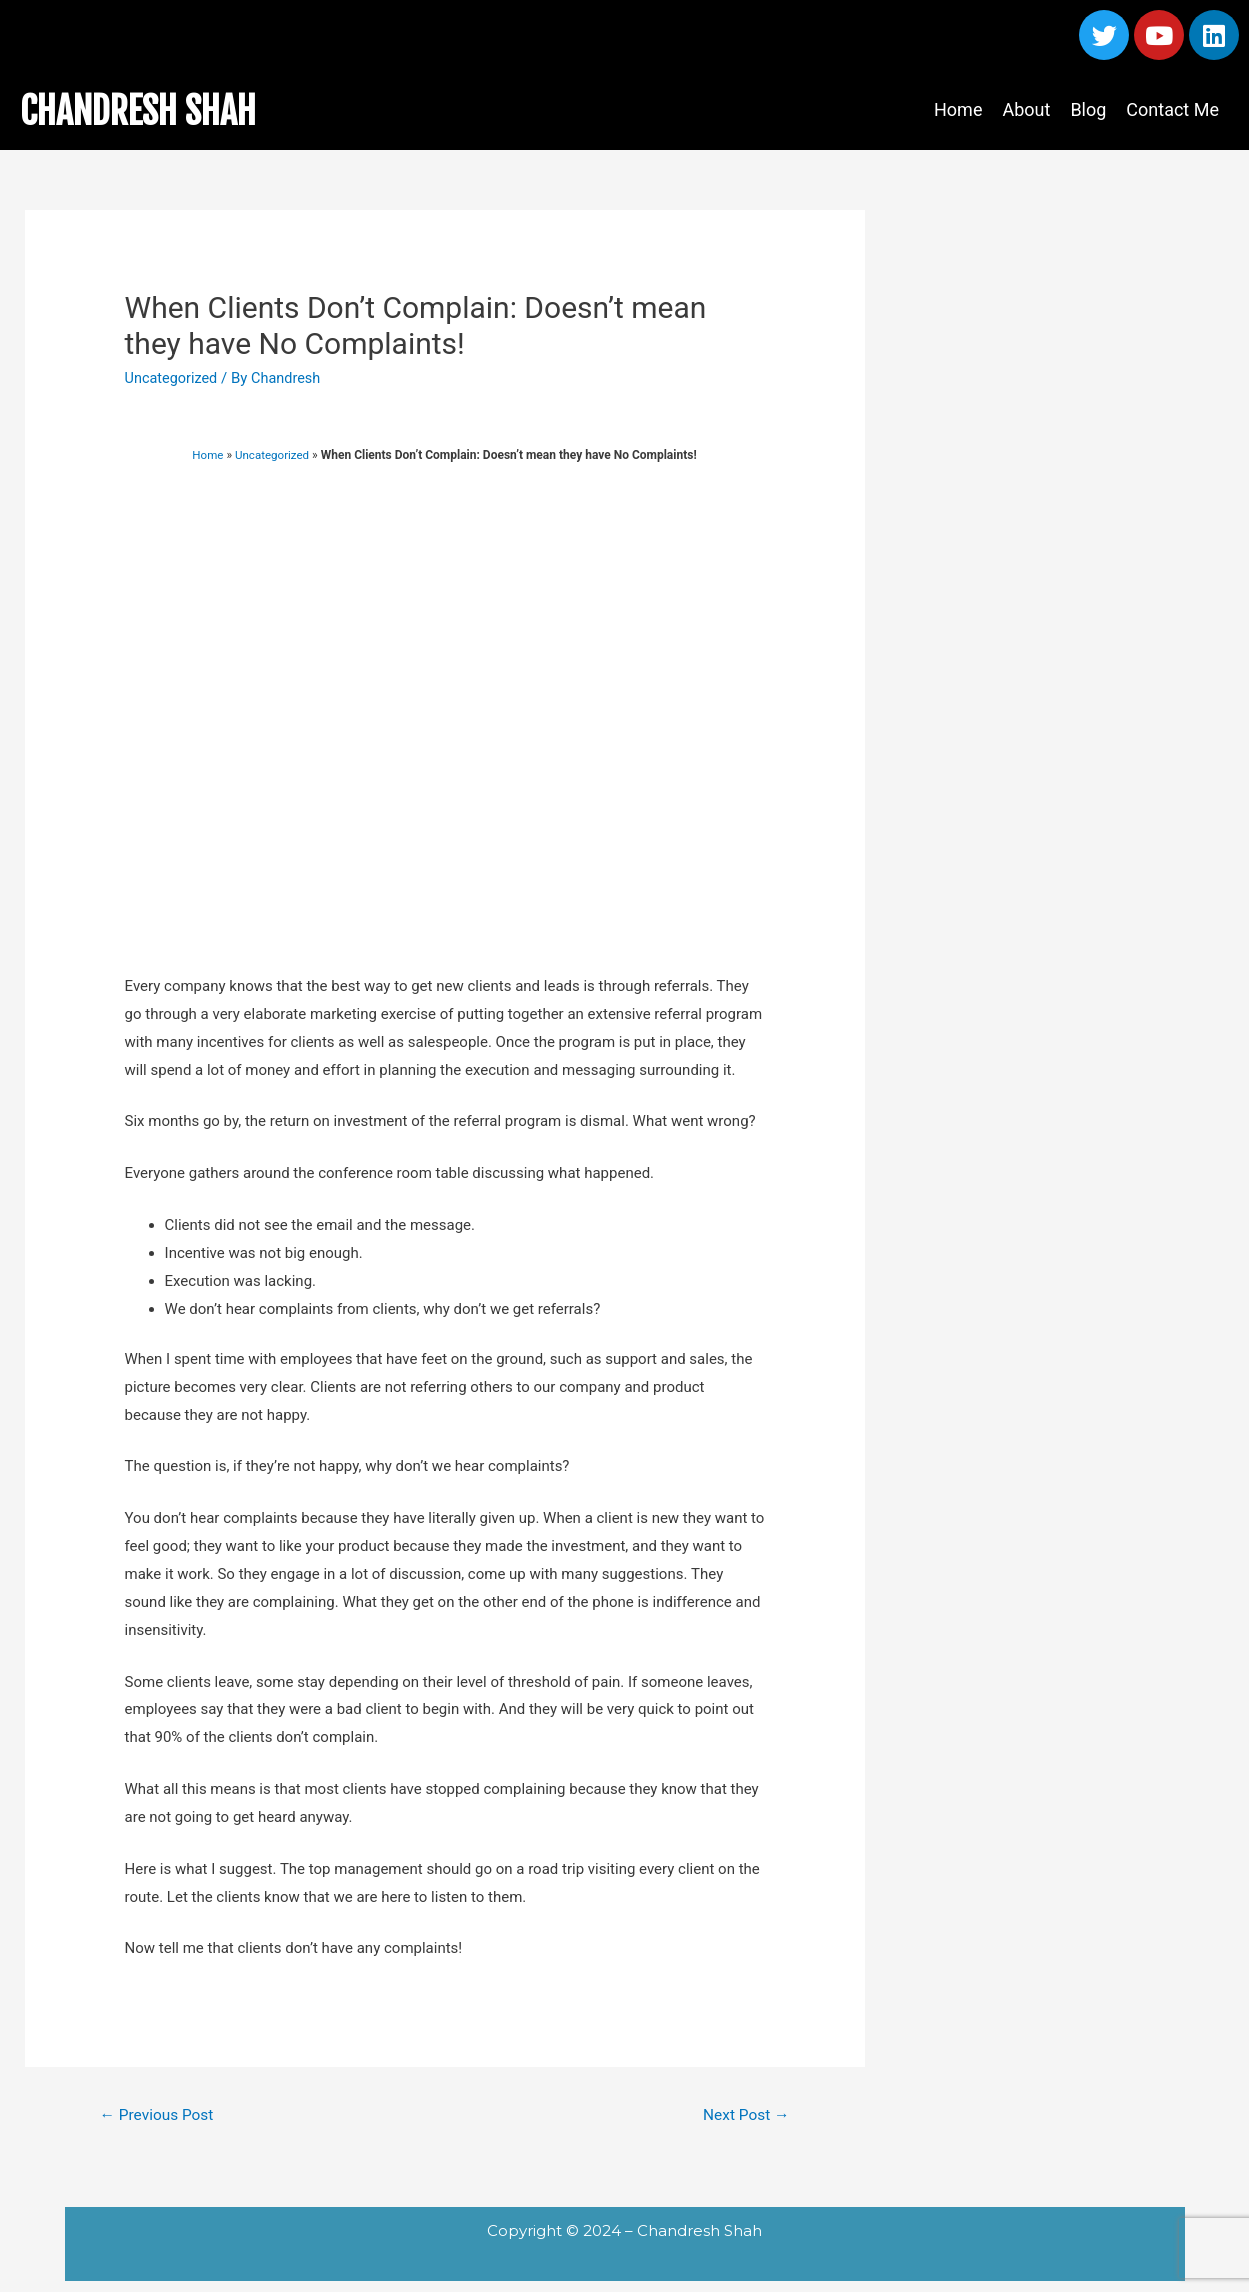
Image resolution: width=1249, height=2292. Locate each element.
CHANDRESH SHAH (155, 110)
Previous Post (159, 2115)
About (1026, 109)
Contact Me (1172, 109)
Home (958, 109)
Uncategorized (173, 378)
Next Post (744, 2115)
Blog (1088, 109)
